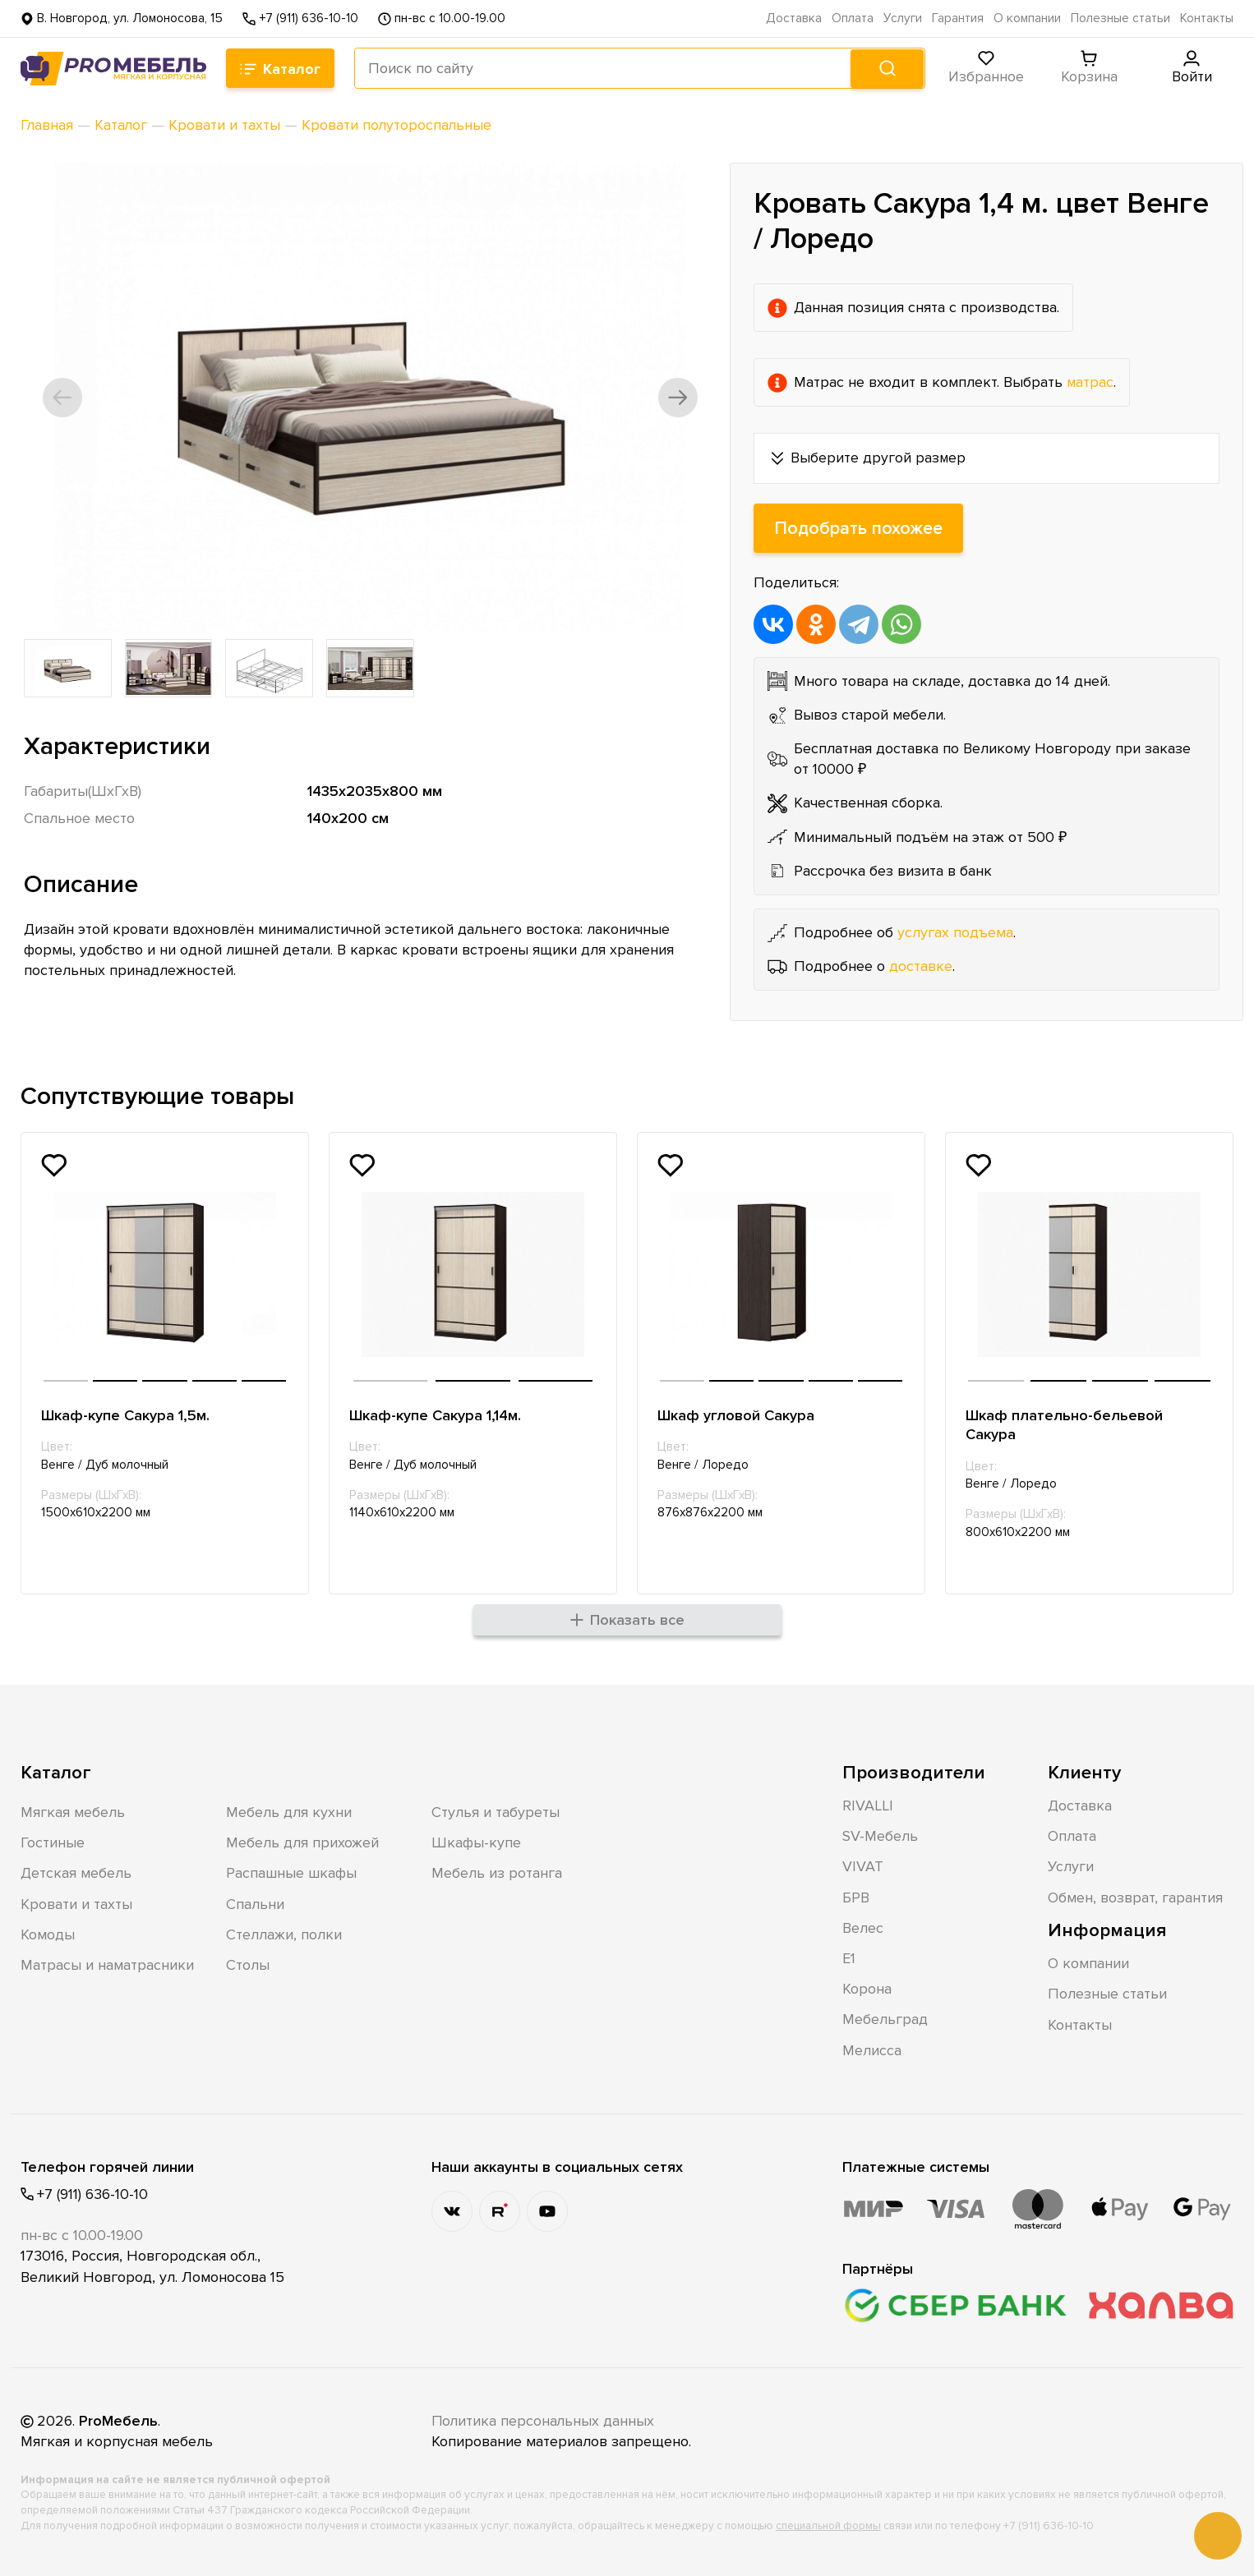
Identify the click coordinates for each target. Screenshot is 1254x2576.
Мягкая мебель (73, 1811)
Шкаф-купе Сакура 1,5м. (125, 1415)
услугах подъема (955, 932)
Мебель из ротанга (496, 1873)
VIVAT (862, 1866)
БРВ (855, 1897)
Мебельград (885, 2019)
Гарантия (958, 18)
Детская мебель (76, 1873)
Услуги (902, 18)
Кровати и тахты (76, 1903)
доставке (920, 966)
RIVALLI (867, 1805)
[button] (63, 397)
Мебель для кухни (289, 1811)
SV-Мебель (880, 1835)
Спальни (255, 1903)
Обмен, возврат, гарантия (1135, 1897)
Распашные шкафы (291, 1873)
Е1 (848, 1957)
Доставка (794, 18)
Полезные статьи (1120, 18)
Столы (248, 1964)
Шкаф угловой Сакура (735, 1415)
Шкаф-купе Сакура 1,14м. (435, 1415)
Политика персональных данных (544, 2420)
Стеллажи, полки (284, 1934)
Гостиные (53, 1842)
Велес (862, 1927)
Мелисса (871, 2049)
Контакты (1206, 18)
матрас (1090, 382)
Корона (867, 1988)
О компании (1027, 18)
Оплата (853, 18)
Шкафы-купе (476, 1842)
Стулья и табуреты (495, 1811)
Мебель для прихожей (302, 1842)
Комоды (48, 1934)
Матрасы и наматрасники (107, 1964)
